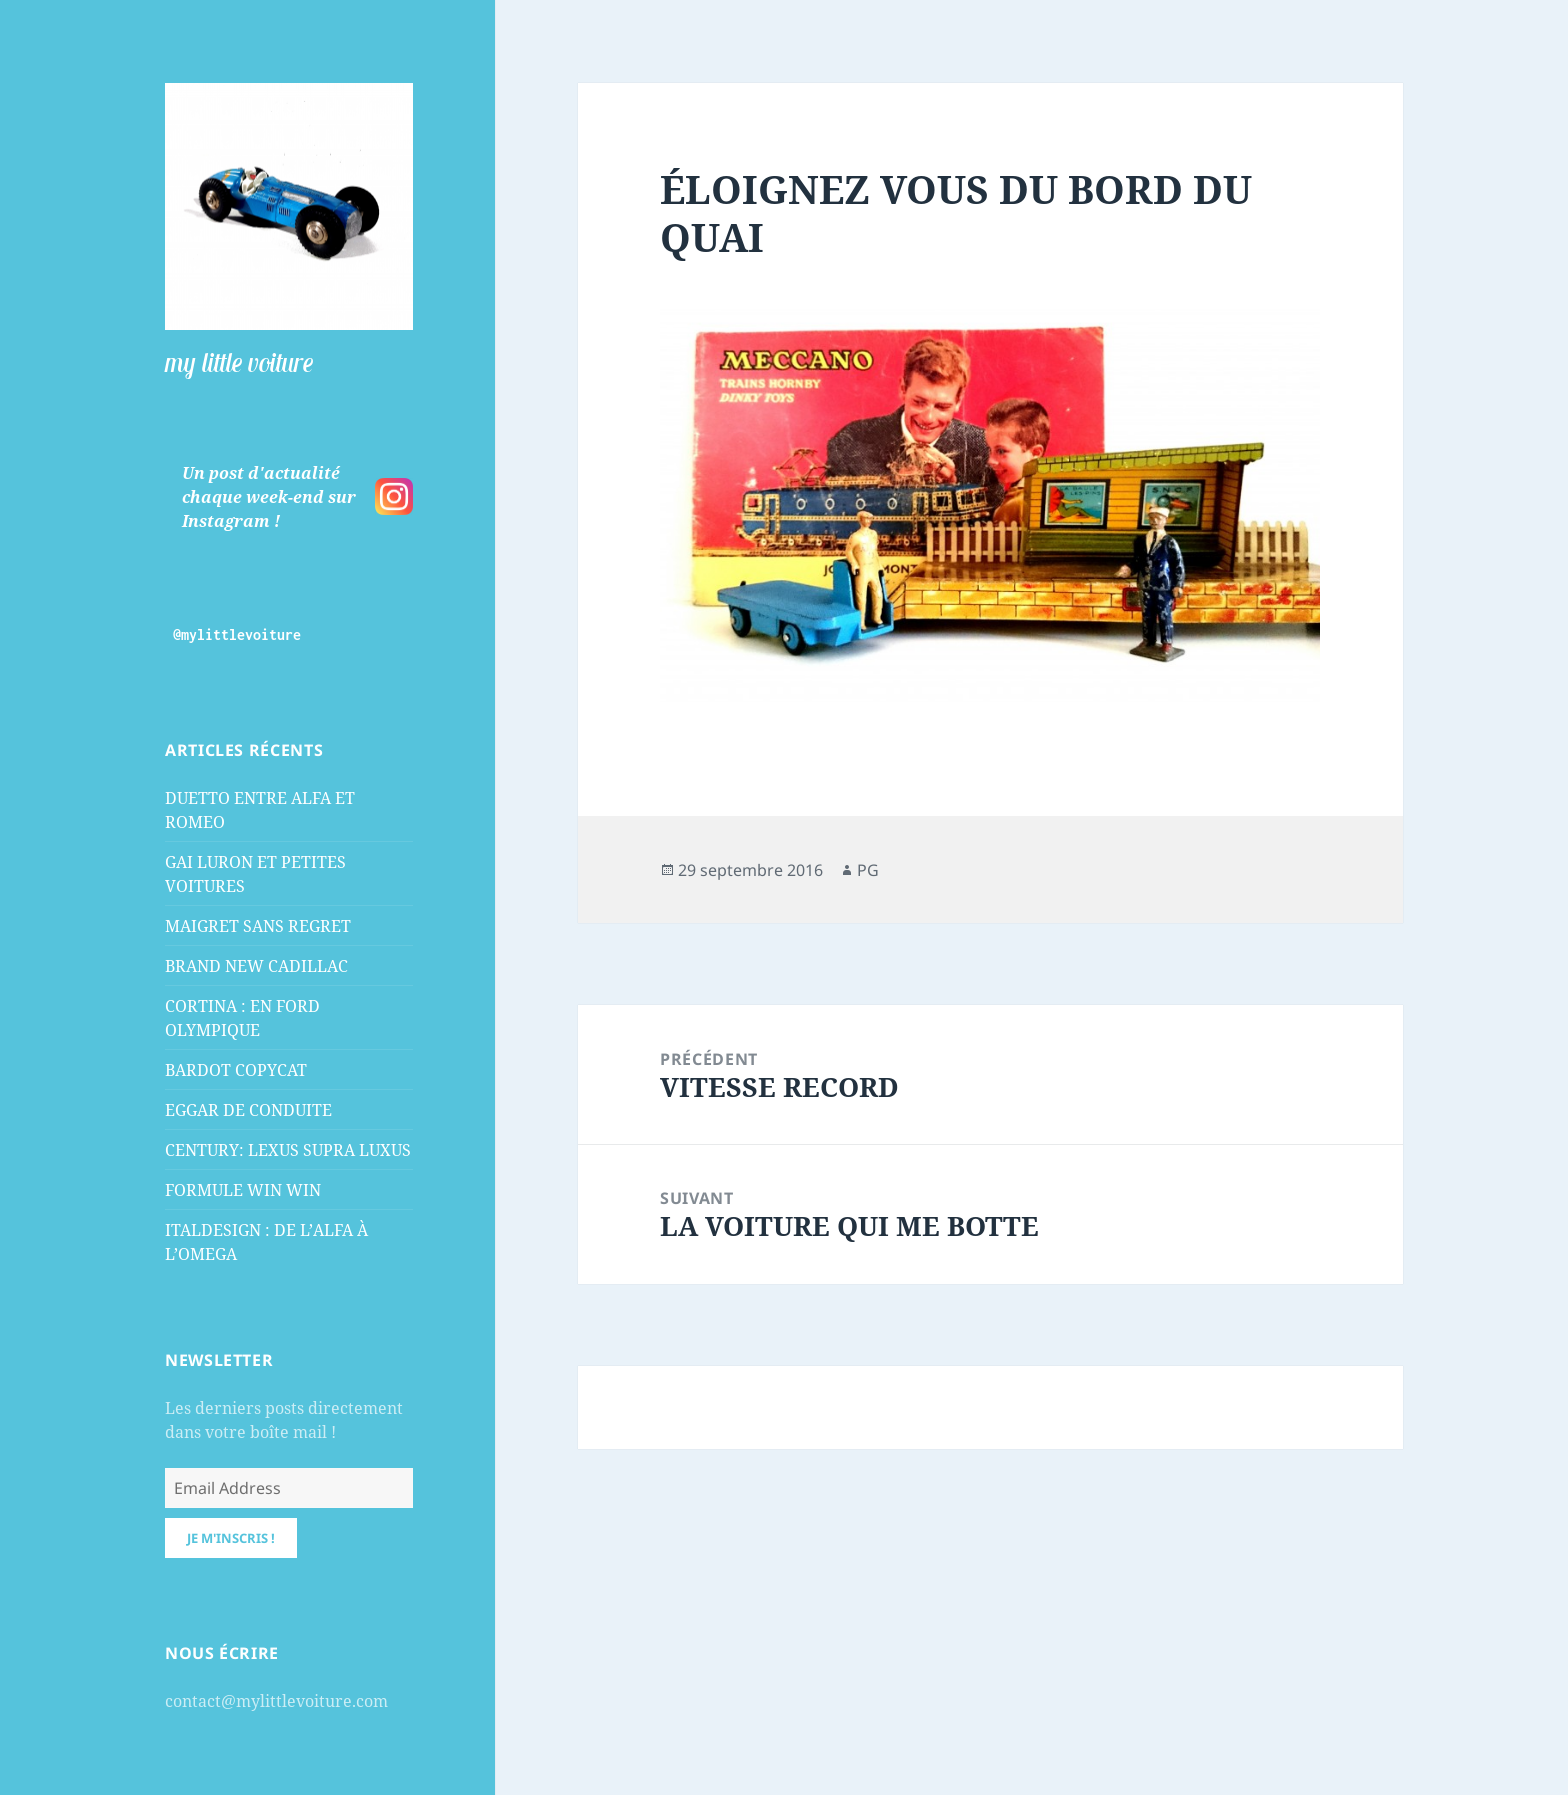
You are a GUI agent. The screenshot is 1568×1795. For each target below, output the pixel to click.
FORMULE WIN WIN (243, 1190)
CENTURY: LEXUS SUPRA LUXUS (288, 1150)
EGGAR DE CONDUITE (248, 1110)
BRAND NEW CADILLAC (256, 966)
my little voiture (239, 362)
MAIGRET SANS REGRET (258, 926)
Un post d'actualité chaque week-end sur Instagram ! (269, 497)
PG (868, 870)
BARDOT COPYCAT (236, 1070)
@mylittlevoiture (237, 634)
